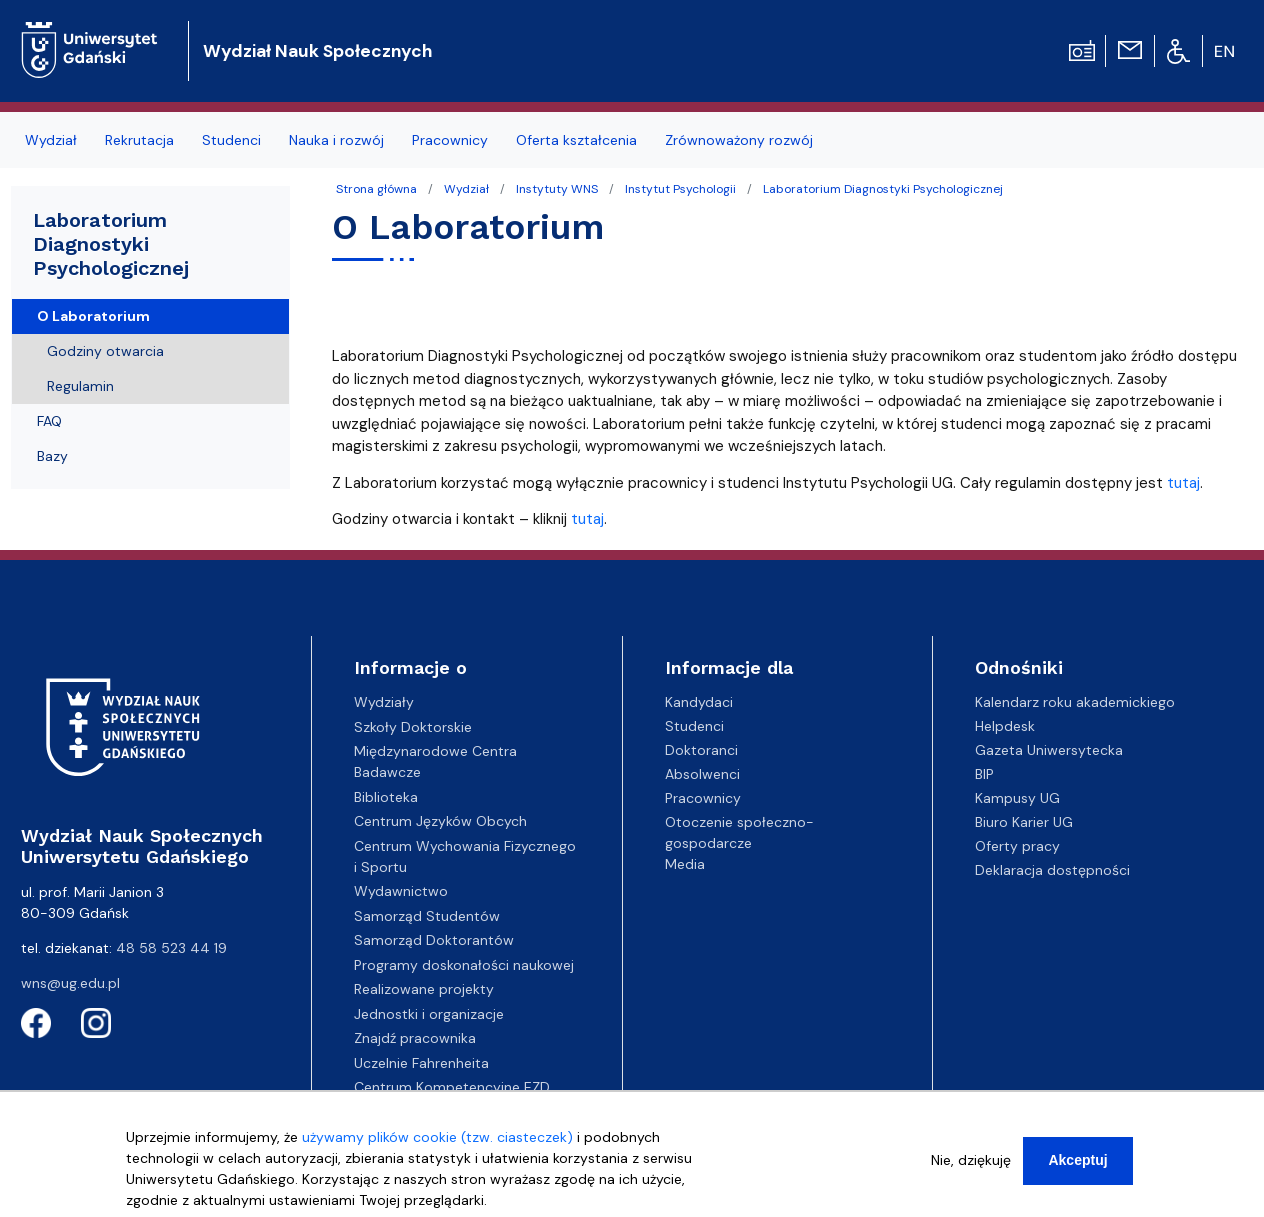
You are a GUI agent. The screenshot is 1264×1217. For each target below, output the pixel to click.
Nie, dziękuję (971, 1166)
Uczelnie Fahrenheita (421, 1063)
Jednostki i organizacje (429, 1014)
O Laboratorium (93, 316)
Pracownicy (703, 798)
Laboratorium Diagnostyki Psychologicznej (883, 189)
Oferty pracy (1017, 846)
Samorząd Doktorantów (434, 940)
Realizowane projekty (424, 989)
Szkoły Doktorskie (413, 727)
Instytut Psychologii (680, 189)
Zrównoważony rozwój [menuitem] (739, 140)
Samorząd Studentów (427, 916)
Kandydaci (699, 702)
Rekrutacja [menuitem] (139, 140)
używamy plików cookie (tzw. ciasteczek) (437, 1143)
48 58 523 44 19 (171, 948)
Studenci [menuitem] (231, 140)
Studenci (694, 726)
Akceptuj (1077, 1166)
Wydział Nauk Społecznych (317, 51)
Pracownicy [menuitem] (450, 140)
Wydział (466, 189)
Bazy (52, 456)
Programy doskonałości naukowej (464, 965)
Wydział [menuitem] (51, 140)
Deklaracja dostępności (1052, 870)
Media (685, 864)
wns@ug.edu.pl (70, 983)
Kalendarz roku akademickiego (1075, 702)
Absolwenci (702, 774)
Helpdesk (1005, 726)
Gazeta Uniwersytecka (1049, 750)
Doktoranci (701, 750)
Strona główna (376, 189)
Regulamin (80, 386)
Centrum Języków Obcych (440, 821)
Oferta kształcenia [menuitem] (576, 140)
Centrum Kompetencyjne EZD (452, 1087)
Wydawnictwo (401, 891)
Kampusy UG (1017, 798)
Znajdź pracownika (415, 1038)
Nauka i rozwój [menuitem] (336, 140)
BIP (984, 774)
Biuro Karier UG (1024, 822)
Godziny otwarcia (105, 351)
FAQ (49, 421)
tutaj (1183, 483)
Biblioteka (386, 797)
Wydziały (384, 702)
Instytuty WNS (557, 189)
